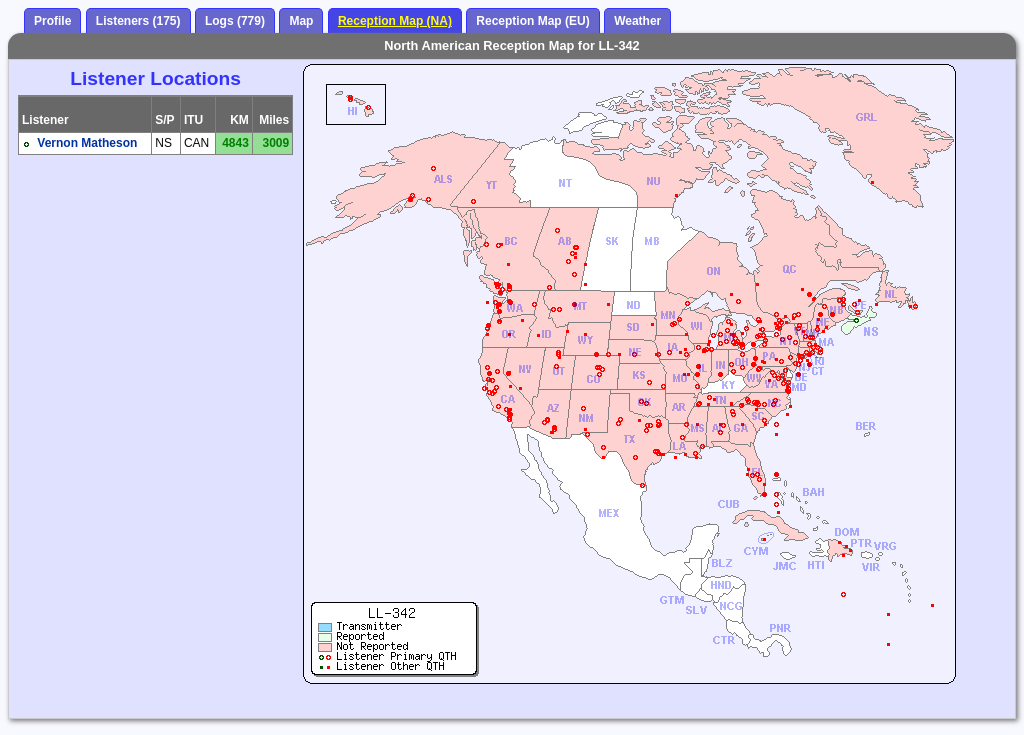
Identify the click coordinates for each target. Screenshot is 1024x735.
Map (301, 21)
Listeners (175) (138, 21)
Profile (52, 21)
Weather (637, 21)
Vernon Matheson (87, 143)
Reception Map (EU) (532, 21)
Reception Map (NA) (395, 21)
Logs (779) (235, 21)
